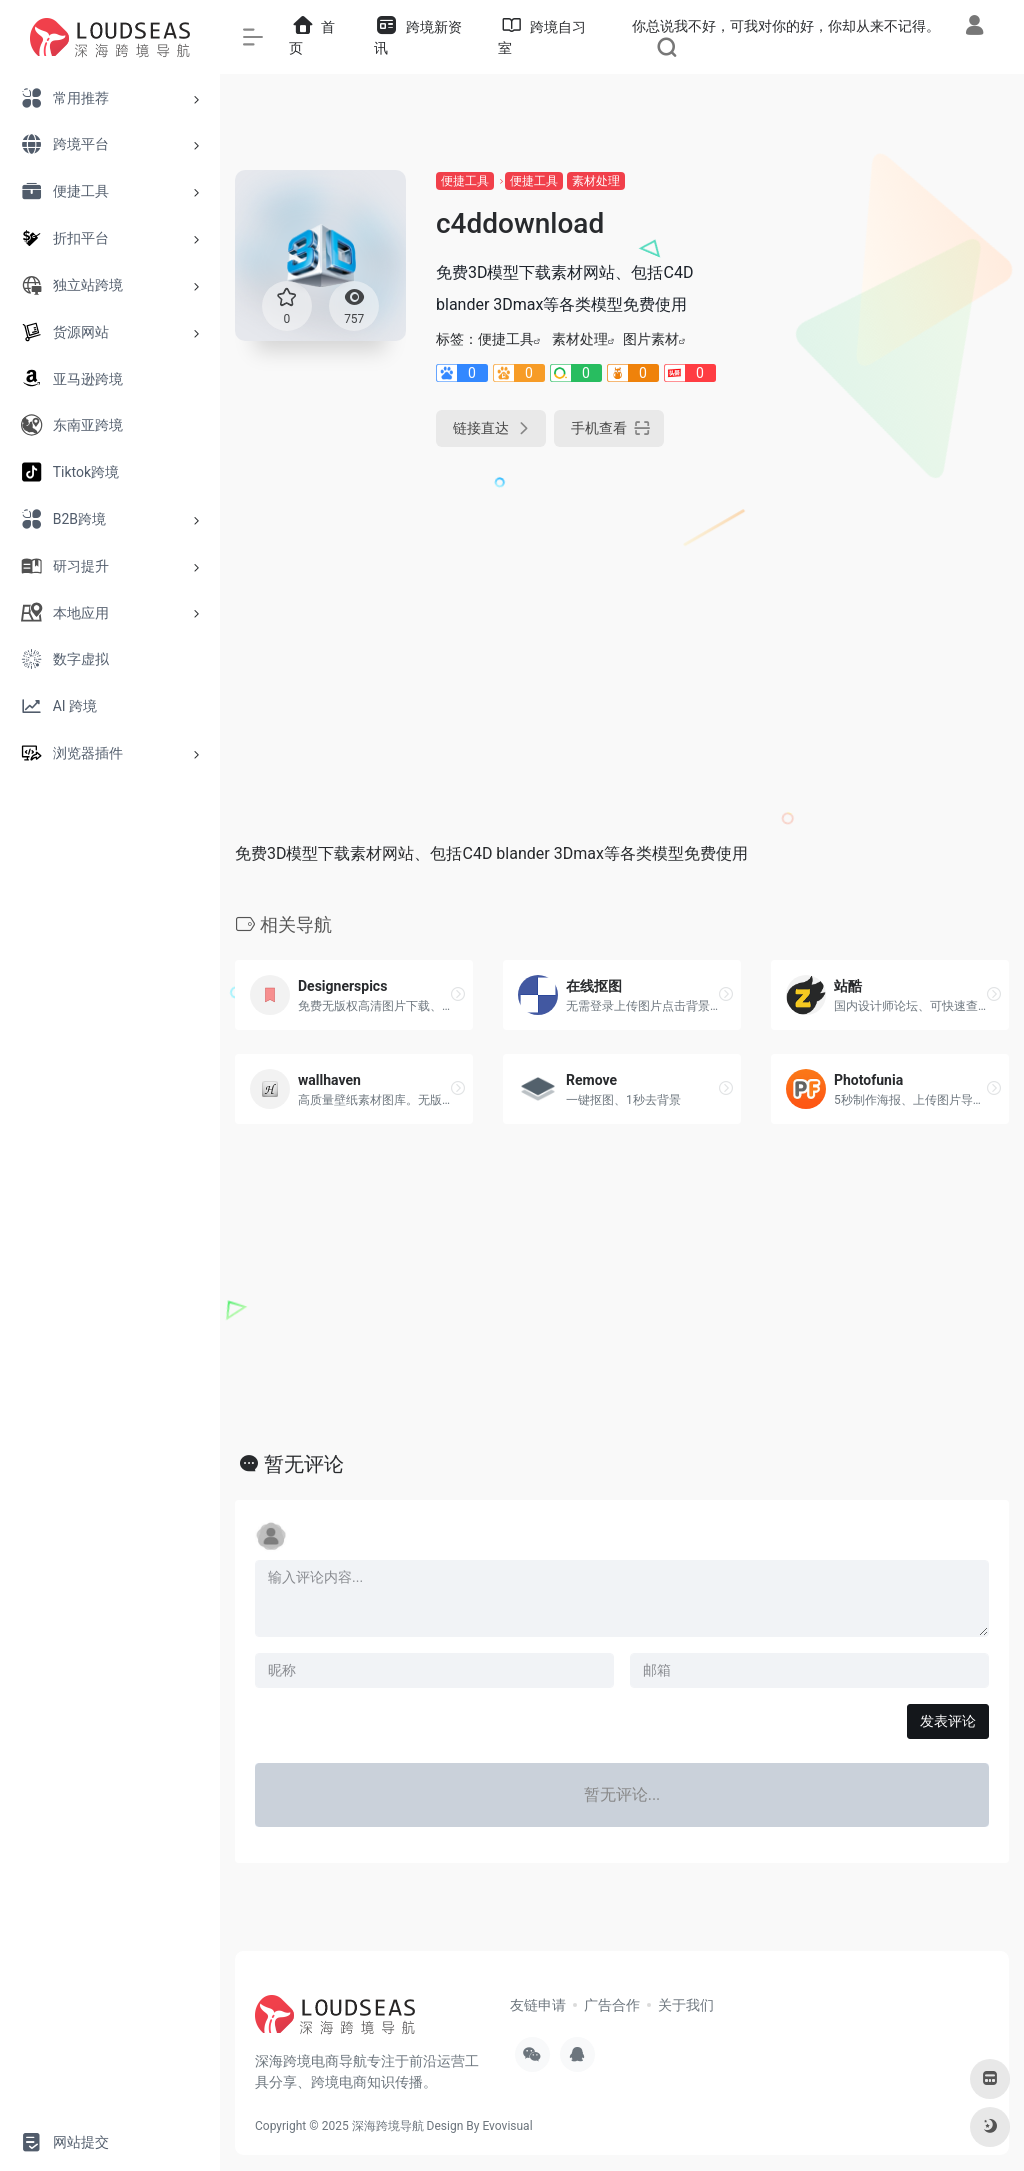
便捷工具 (465, 181)
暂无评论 (304, 1464)
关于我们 (686, 2005)
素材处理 (596, 181)
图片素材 (651, 339)
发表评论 (948, 1721)
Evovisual (507, 2126)
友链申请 (538, 2005)
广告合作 (612, 2005)
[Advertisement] (890, 470)
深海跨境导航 (388, 2126)
